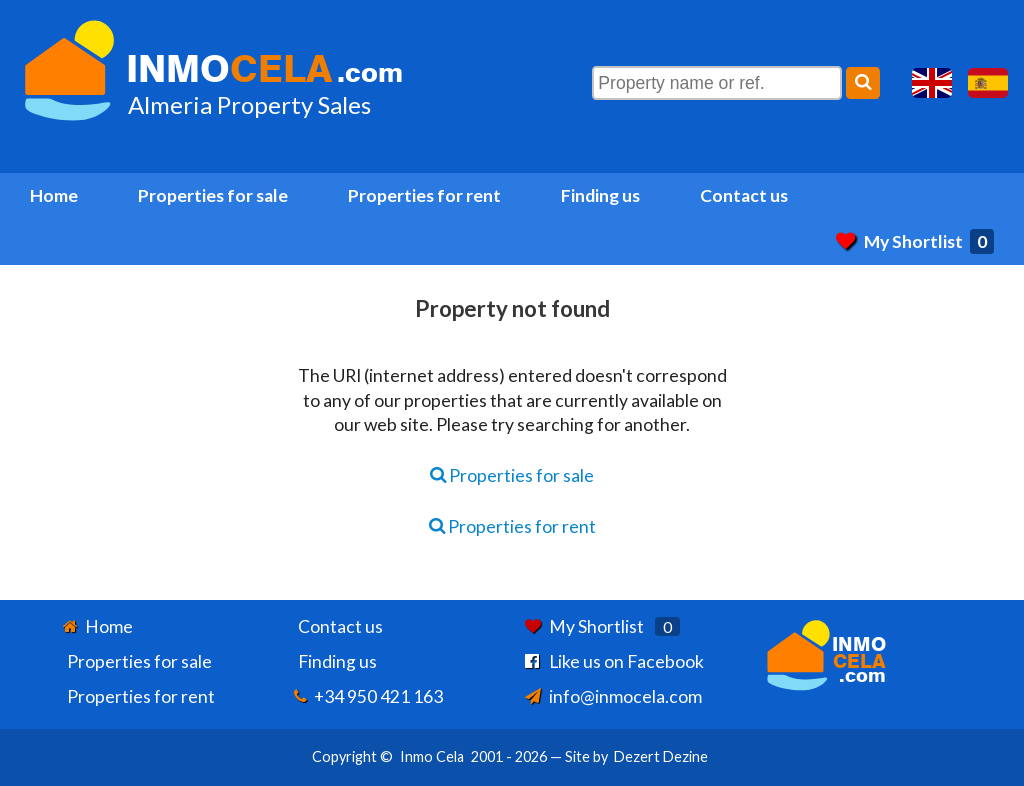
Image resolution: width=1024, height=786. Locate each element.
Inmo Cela (432, 756)
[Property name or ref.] (717, 83)
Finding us (600, 195)
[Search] (863, 83)
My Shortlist (915, 241)
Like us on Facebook (626, 661)
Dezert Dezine (661, 756)
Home (54, 195)
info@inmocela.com (625, 696)
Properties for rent (424, 195)
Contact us (744, 195)
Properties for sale (213, 195)
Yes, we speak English (932, 83)
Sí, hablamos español (988, 83)
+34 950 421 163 (378, 696)
